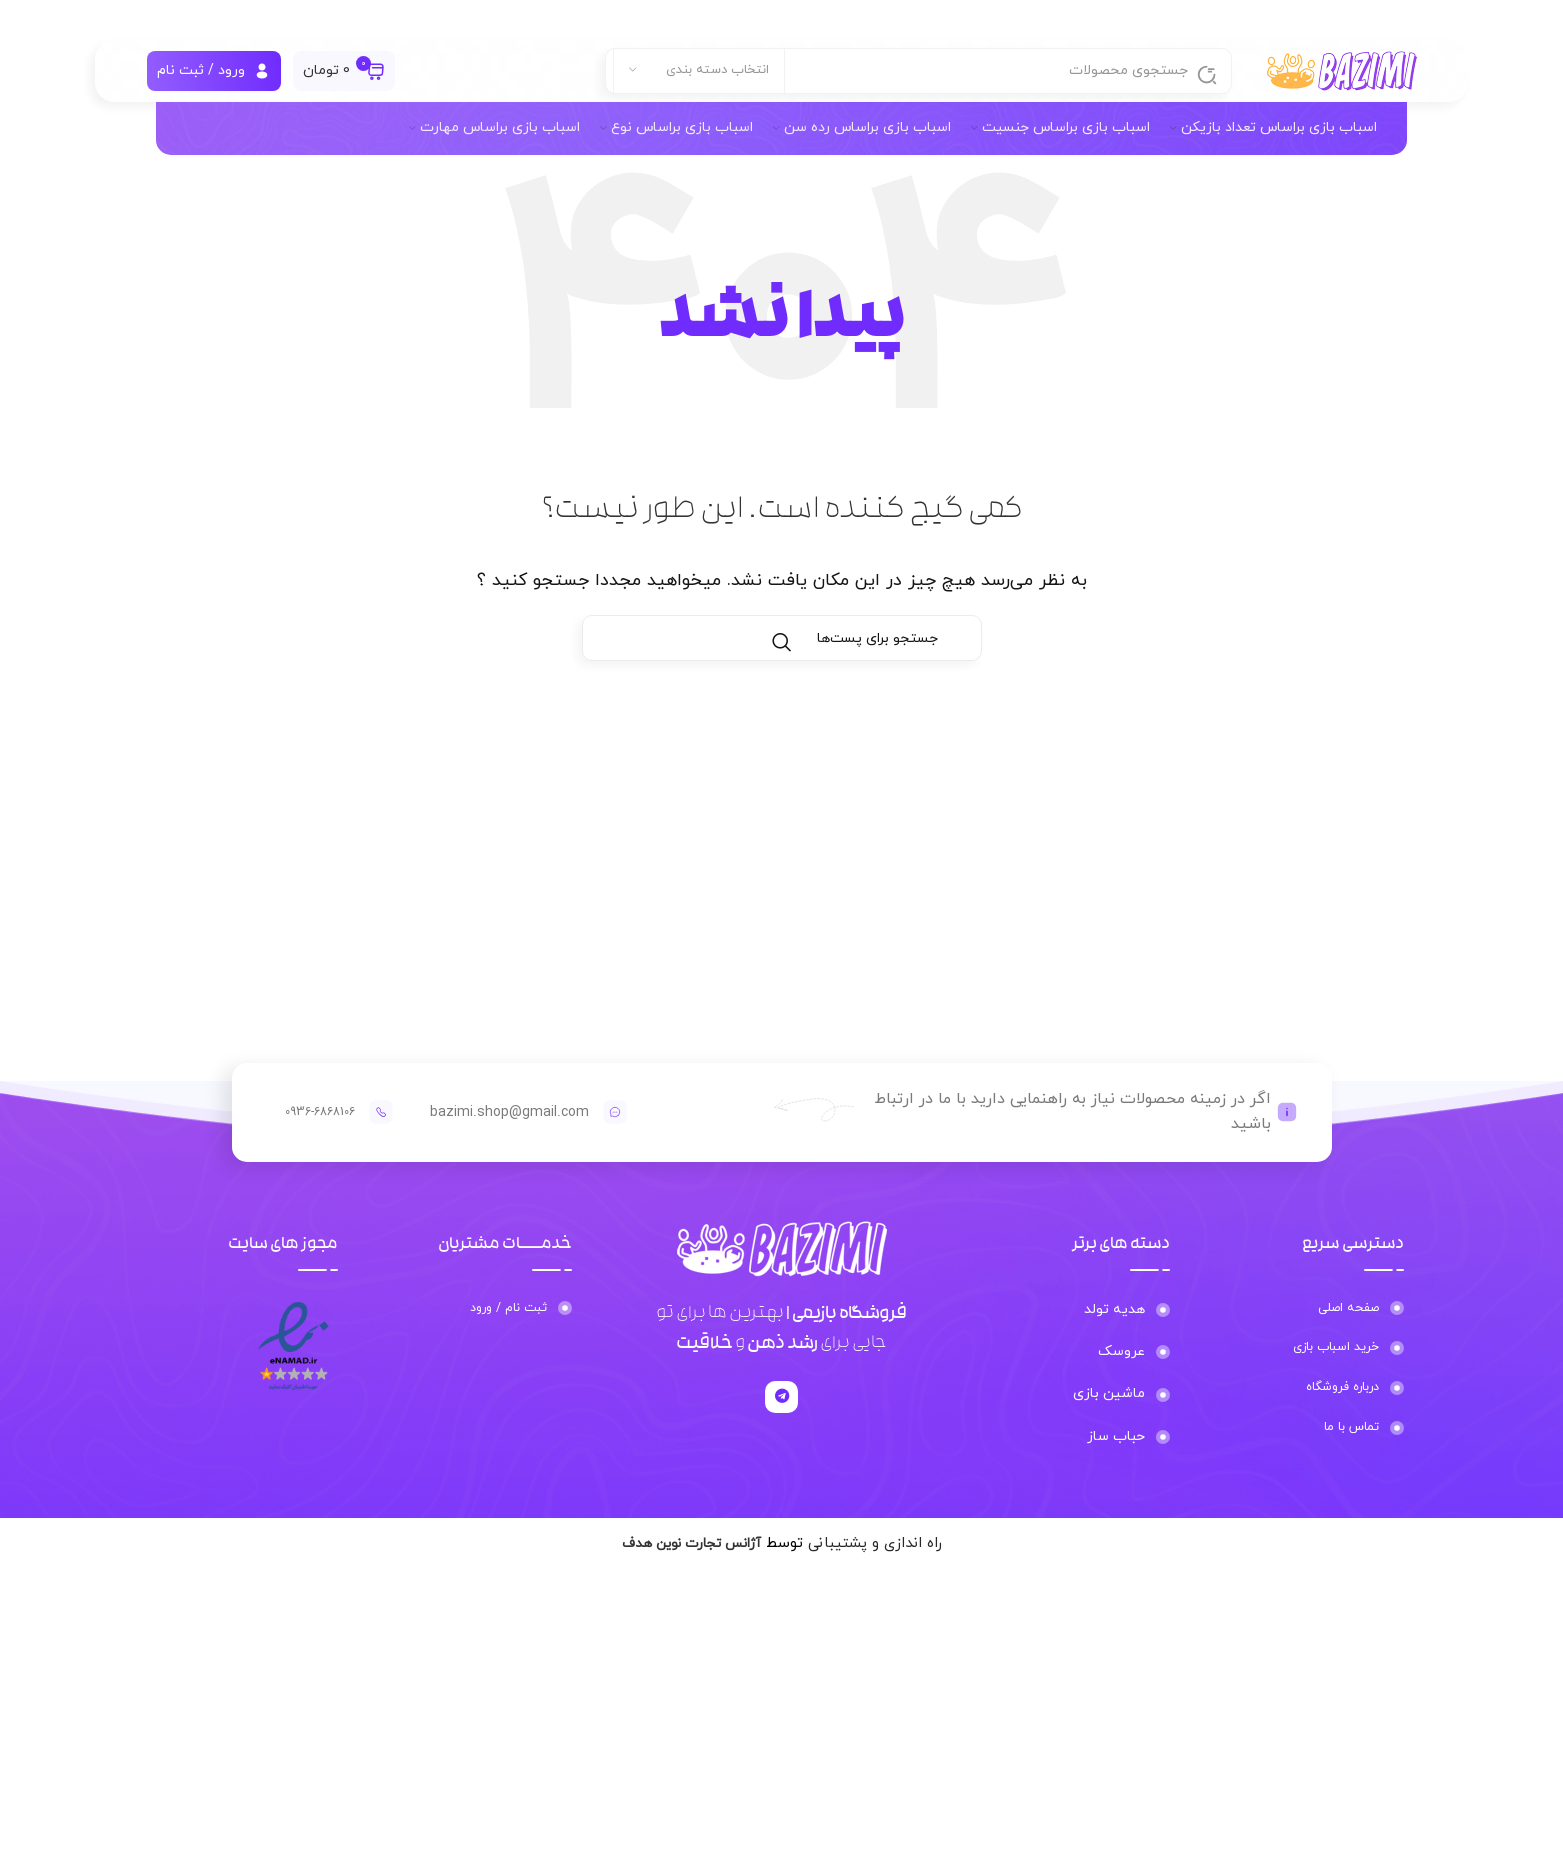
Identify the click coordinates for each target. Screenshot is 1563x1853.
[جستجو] (918, 80)
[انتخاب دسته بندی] (699, 80)
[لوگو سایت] (1342, 79)
